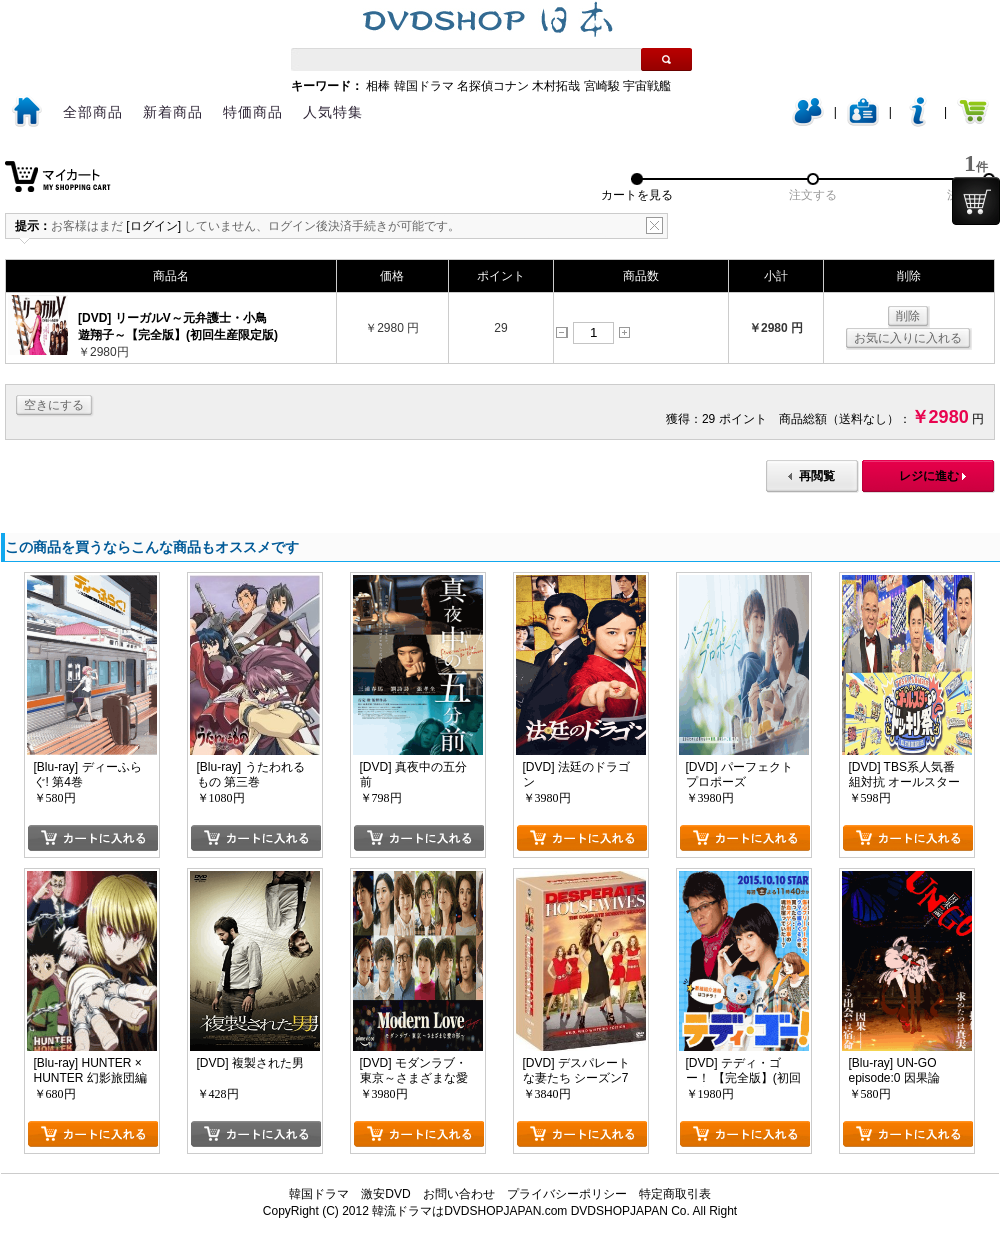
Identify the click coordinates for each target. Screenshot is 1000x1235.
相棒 (378, 86)
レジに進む (929, 476)
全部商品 (93, 112)
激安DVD (385, 1194)
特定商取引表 (675, 1194)
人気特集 (333, 112)
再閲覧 (817, 476)
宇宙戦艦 (647, 86)
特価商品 (253, 112)
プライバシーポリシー (567, 1194)
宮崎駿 (602, 86)
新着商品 (173, 112)
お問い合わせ (459, 1194)
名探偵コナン (493, 86)
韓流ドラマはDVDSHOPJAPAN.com (469, 1211)
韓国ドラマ (424, 86)
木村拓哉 (556, 86)
